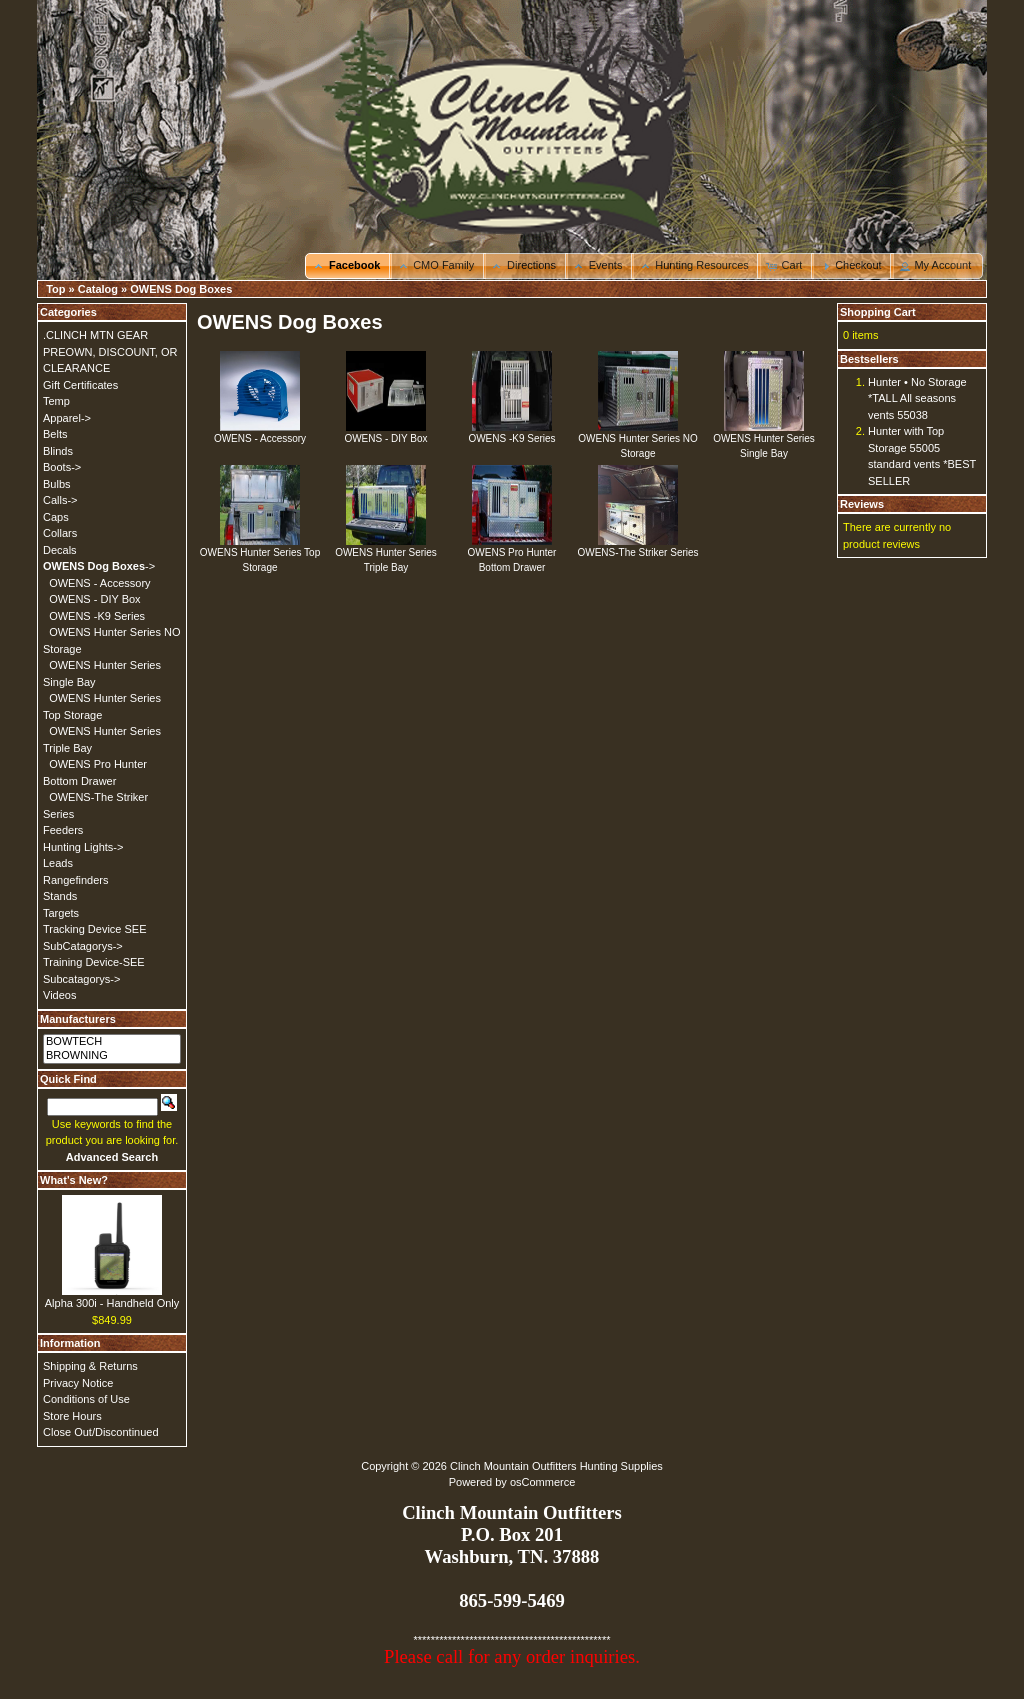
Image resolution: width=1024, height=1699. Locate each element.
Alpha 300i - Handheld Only (112, 1303)
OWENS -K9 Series (511, 433)
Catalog (98, 289)
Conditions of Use (86, 1399)
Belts (55, 434)
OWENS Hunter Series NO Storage (637, 440)
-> (99, 566)
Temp (56, 401)
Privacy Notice (78, 1383)
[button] (348, 266)
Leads (58, 863)
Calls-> (60, 500)
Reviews (862, 504)
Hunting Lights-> (83, 847)
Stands (60, 896)
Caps (56, 517)
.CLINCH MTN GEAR (95, 335)
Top (55, 289)
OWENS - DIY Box (385, 433)
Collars (60, 533)
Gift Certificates (80, 385)
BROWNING (112, 1056)
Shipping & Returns (90, 1366)
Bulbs (57, 484)
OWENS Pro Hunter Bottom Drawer (512, 554)
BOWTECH (112, 1042)
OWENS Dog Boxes (181, 289)
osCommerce (542, 1482)
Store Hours (72, 1416)
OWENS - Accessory (260, 433)
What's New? (74, 1180)
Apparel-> (67, 418)
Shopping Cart (878, 312)
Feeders (63, 830)
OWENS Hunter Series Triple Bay (386, 554)
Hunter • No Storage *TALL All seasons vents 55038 (917, 398)
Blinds (58, 451)
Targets (61, 913)
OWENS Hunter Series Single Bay (764, 440)
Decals (60, 550)
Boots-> (62, 467)
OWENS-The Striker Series (637, 547)
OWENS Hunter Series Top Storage (260, 554)
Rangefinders (75, 880)
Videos (59, 995)
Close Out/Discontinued (101, 1432)
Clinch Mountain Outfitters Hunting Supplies (556, 1466)
